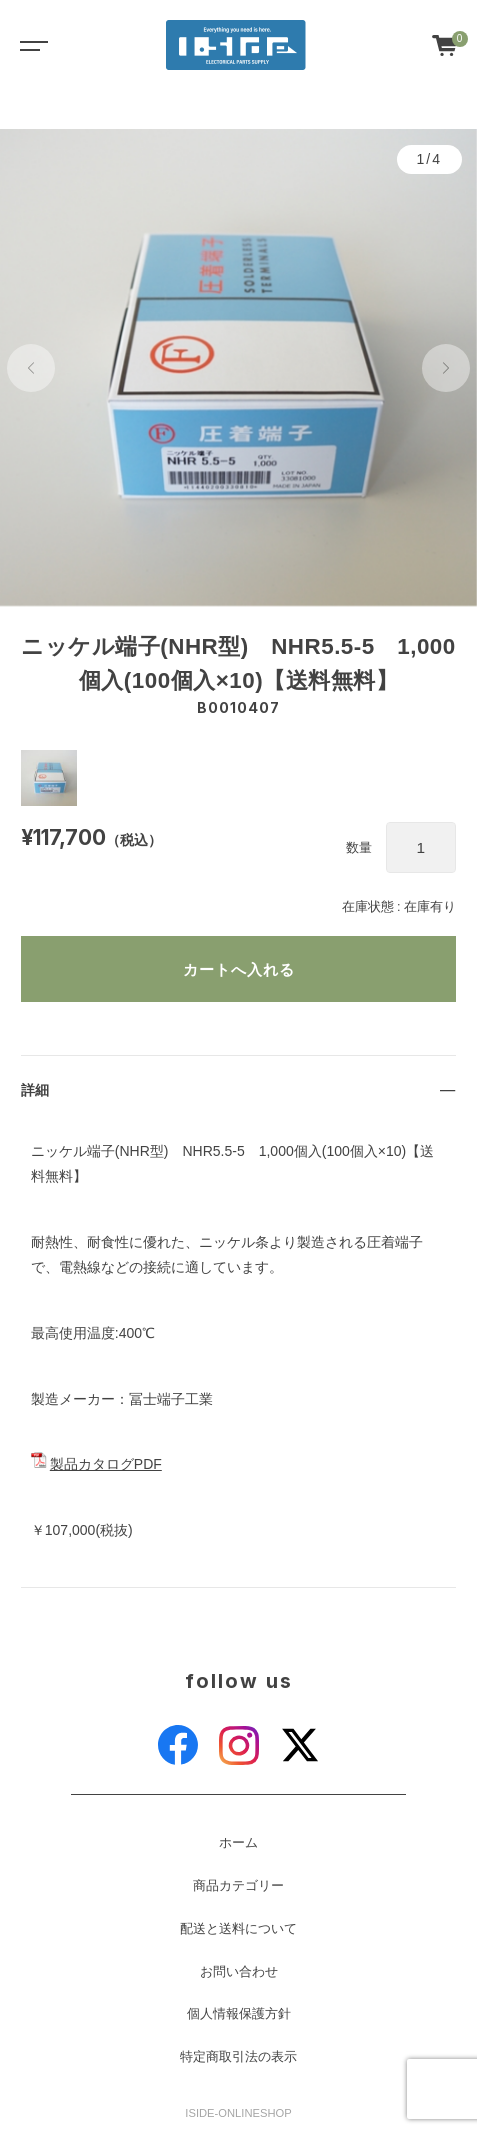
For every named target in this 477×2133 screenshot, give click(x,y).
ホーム (238, 1843)
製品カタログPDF (106, 1464)
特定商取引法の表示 (238, 2057)
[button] (31, 368)
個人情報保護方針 (239, 2014)
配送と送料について (238, 1929)
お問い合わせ (239, 1972)
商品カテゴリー (238, 1886)
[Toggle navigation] (30, 45)
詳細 (35, 1090)
